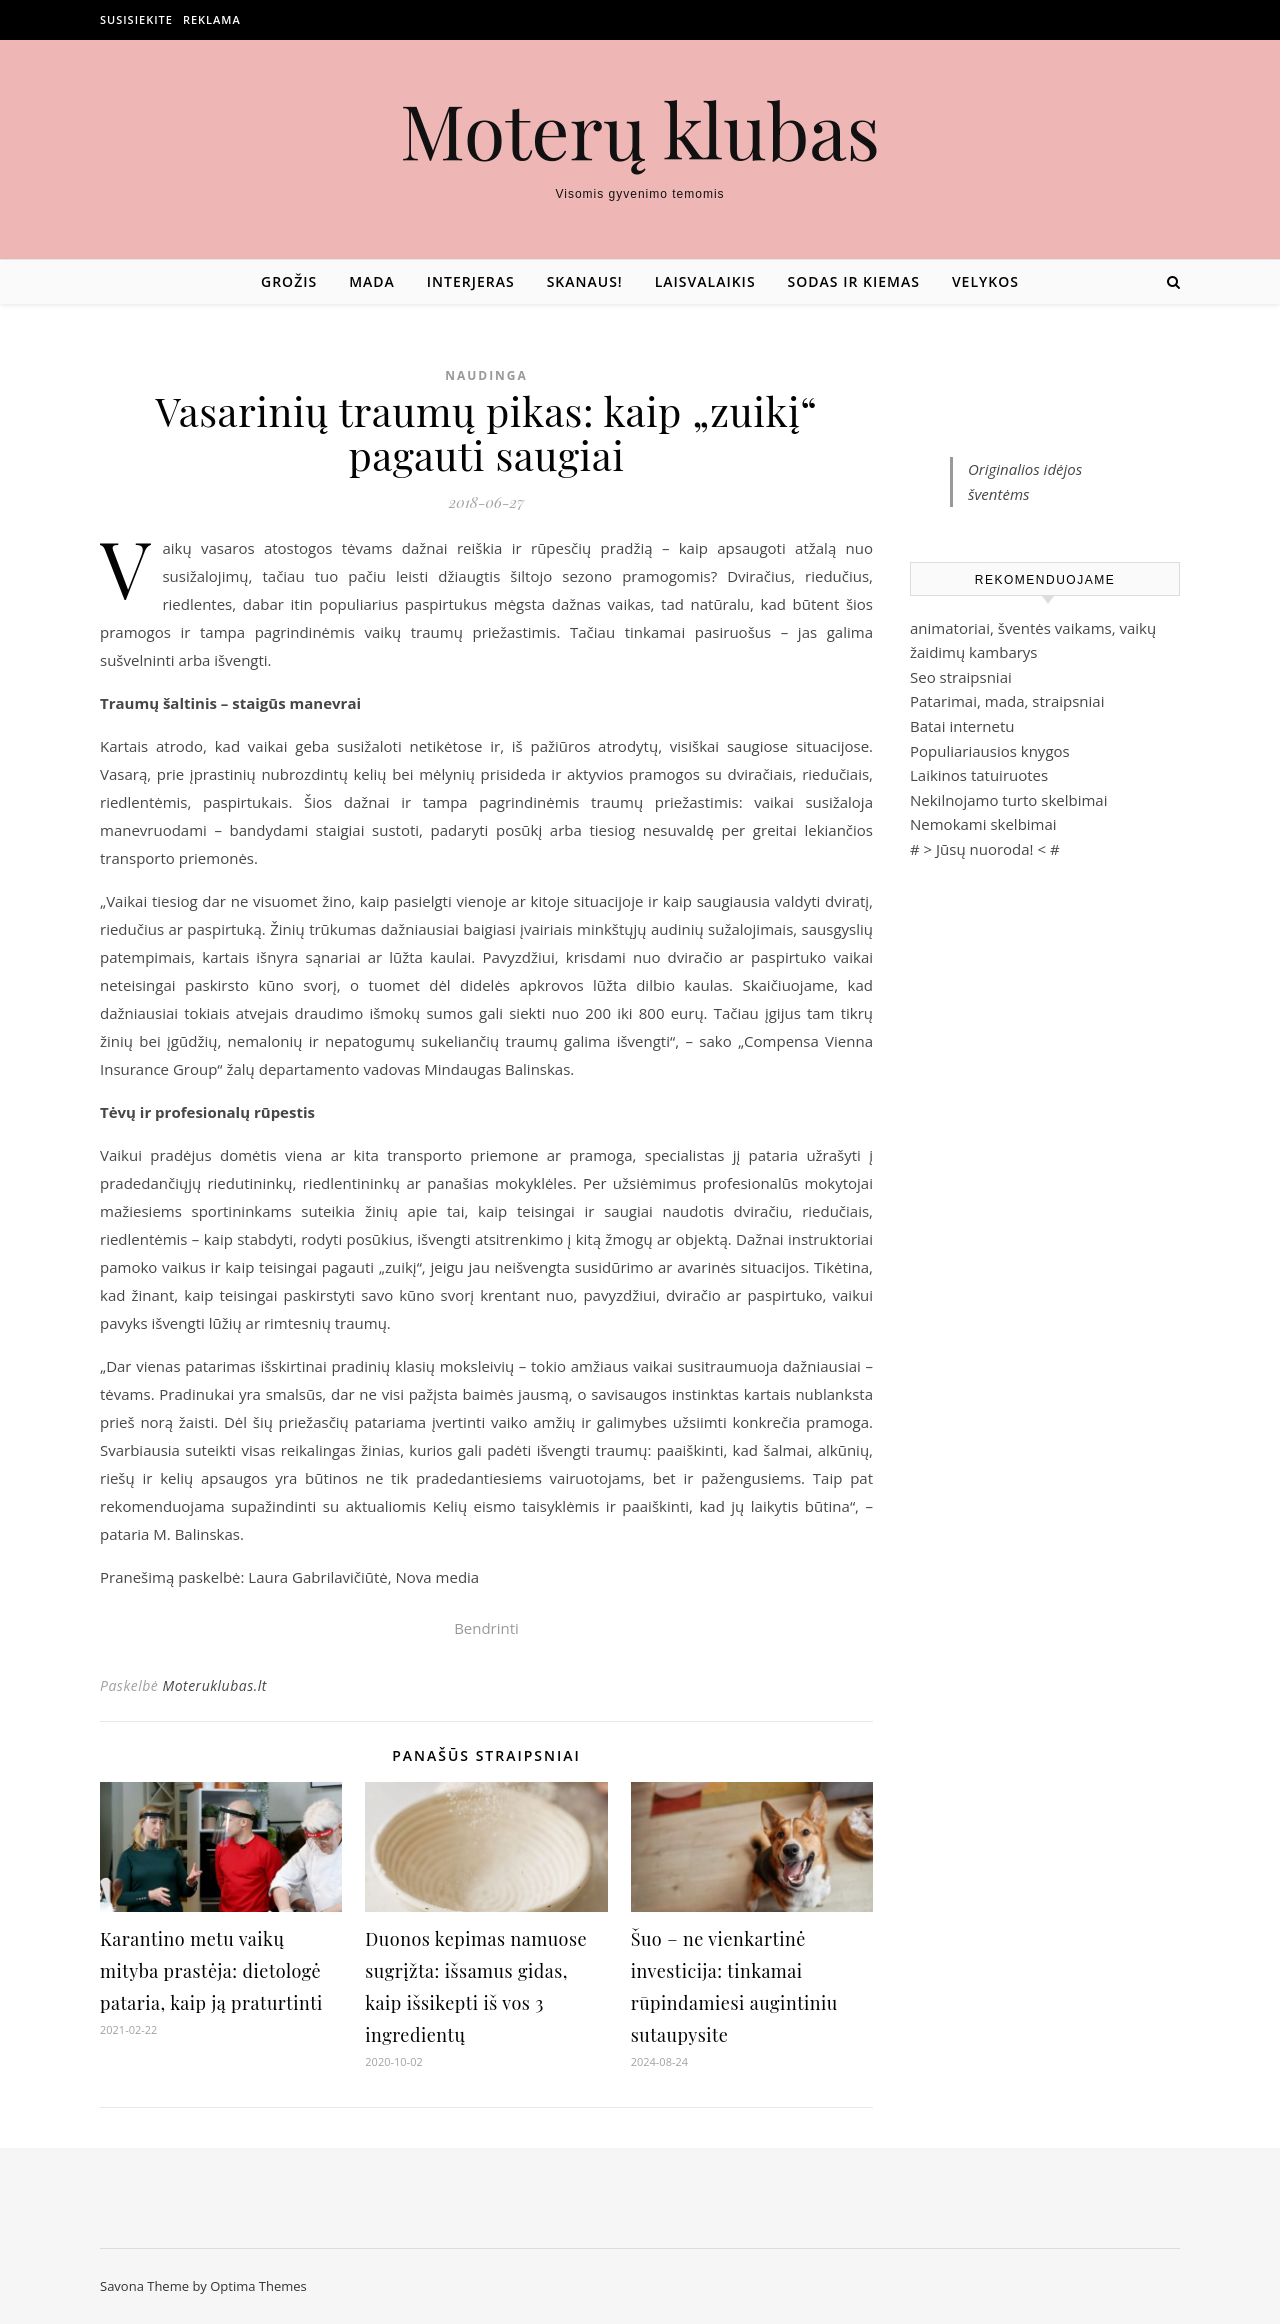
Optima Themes (258, 2286)
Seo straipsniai (961, 677)
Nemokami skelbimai (983, 824)
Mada (372, 281)
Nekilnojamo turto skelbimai (1008, 800)
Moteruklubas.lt (214, 1685)
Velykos (985, 281)
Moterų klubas (640, 129)
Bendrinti (486, 1628)
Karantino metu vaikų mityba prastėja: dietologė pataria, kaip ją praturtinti (211, 1971)
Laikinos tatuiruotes (979, 775)
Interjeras (471, 281)
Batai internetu (962, 726)
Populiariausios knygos (990, 751)
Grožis (289, 281)
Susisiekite (136, 19)
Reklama (212, 19)
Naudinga (486, 375)
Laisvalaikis (705, 281)
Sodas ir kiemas (854, 281)
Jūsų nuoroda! (985, 849)
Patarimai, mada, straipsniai (1007, 701)
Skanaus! (585, 281)
